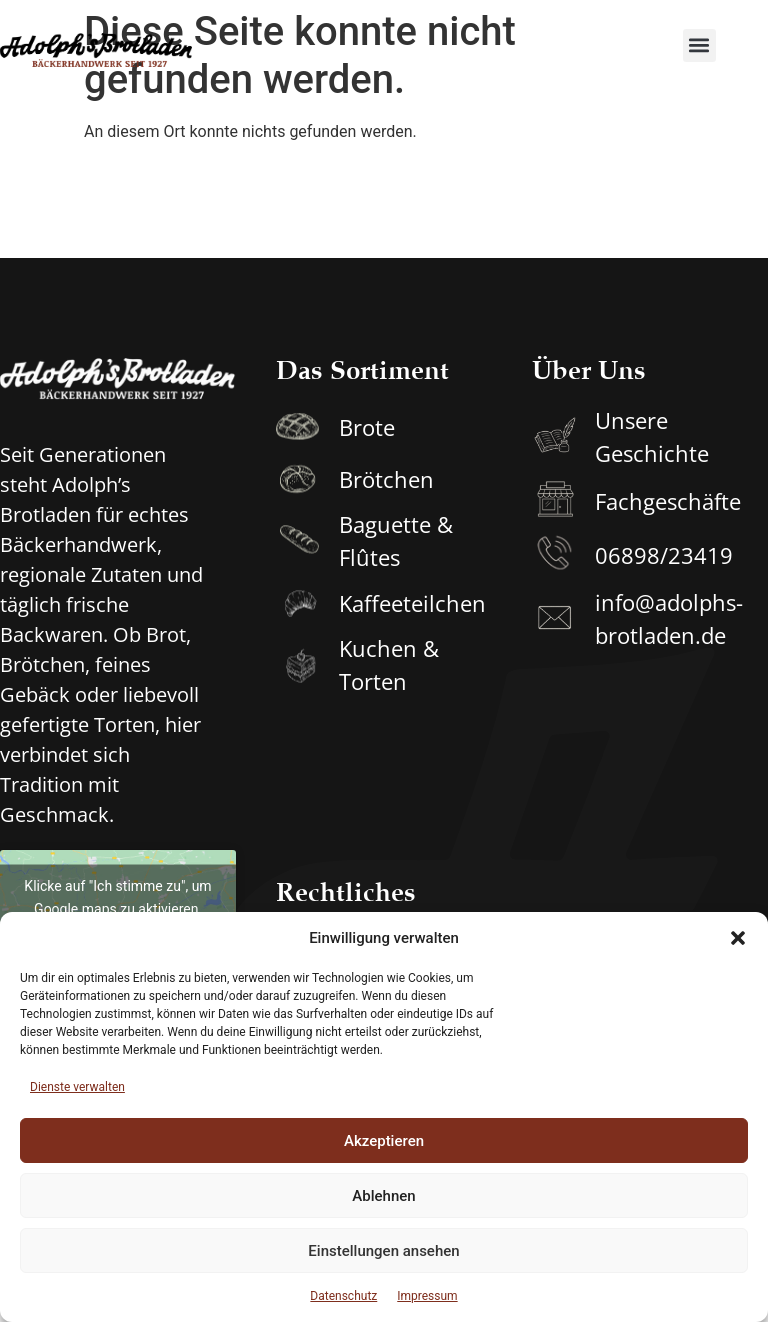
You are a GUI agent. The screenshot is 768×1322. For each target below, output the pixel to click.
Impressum (427, 1296)
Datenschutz (343, 1296)
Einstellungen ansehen (383, 1251)
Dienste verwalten (77, 1087)
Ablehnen (383, 1196)
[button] (738, 938)
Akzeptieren (384, 1141)
